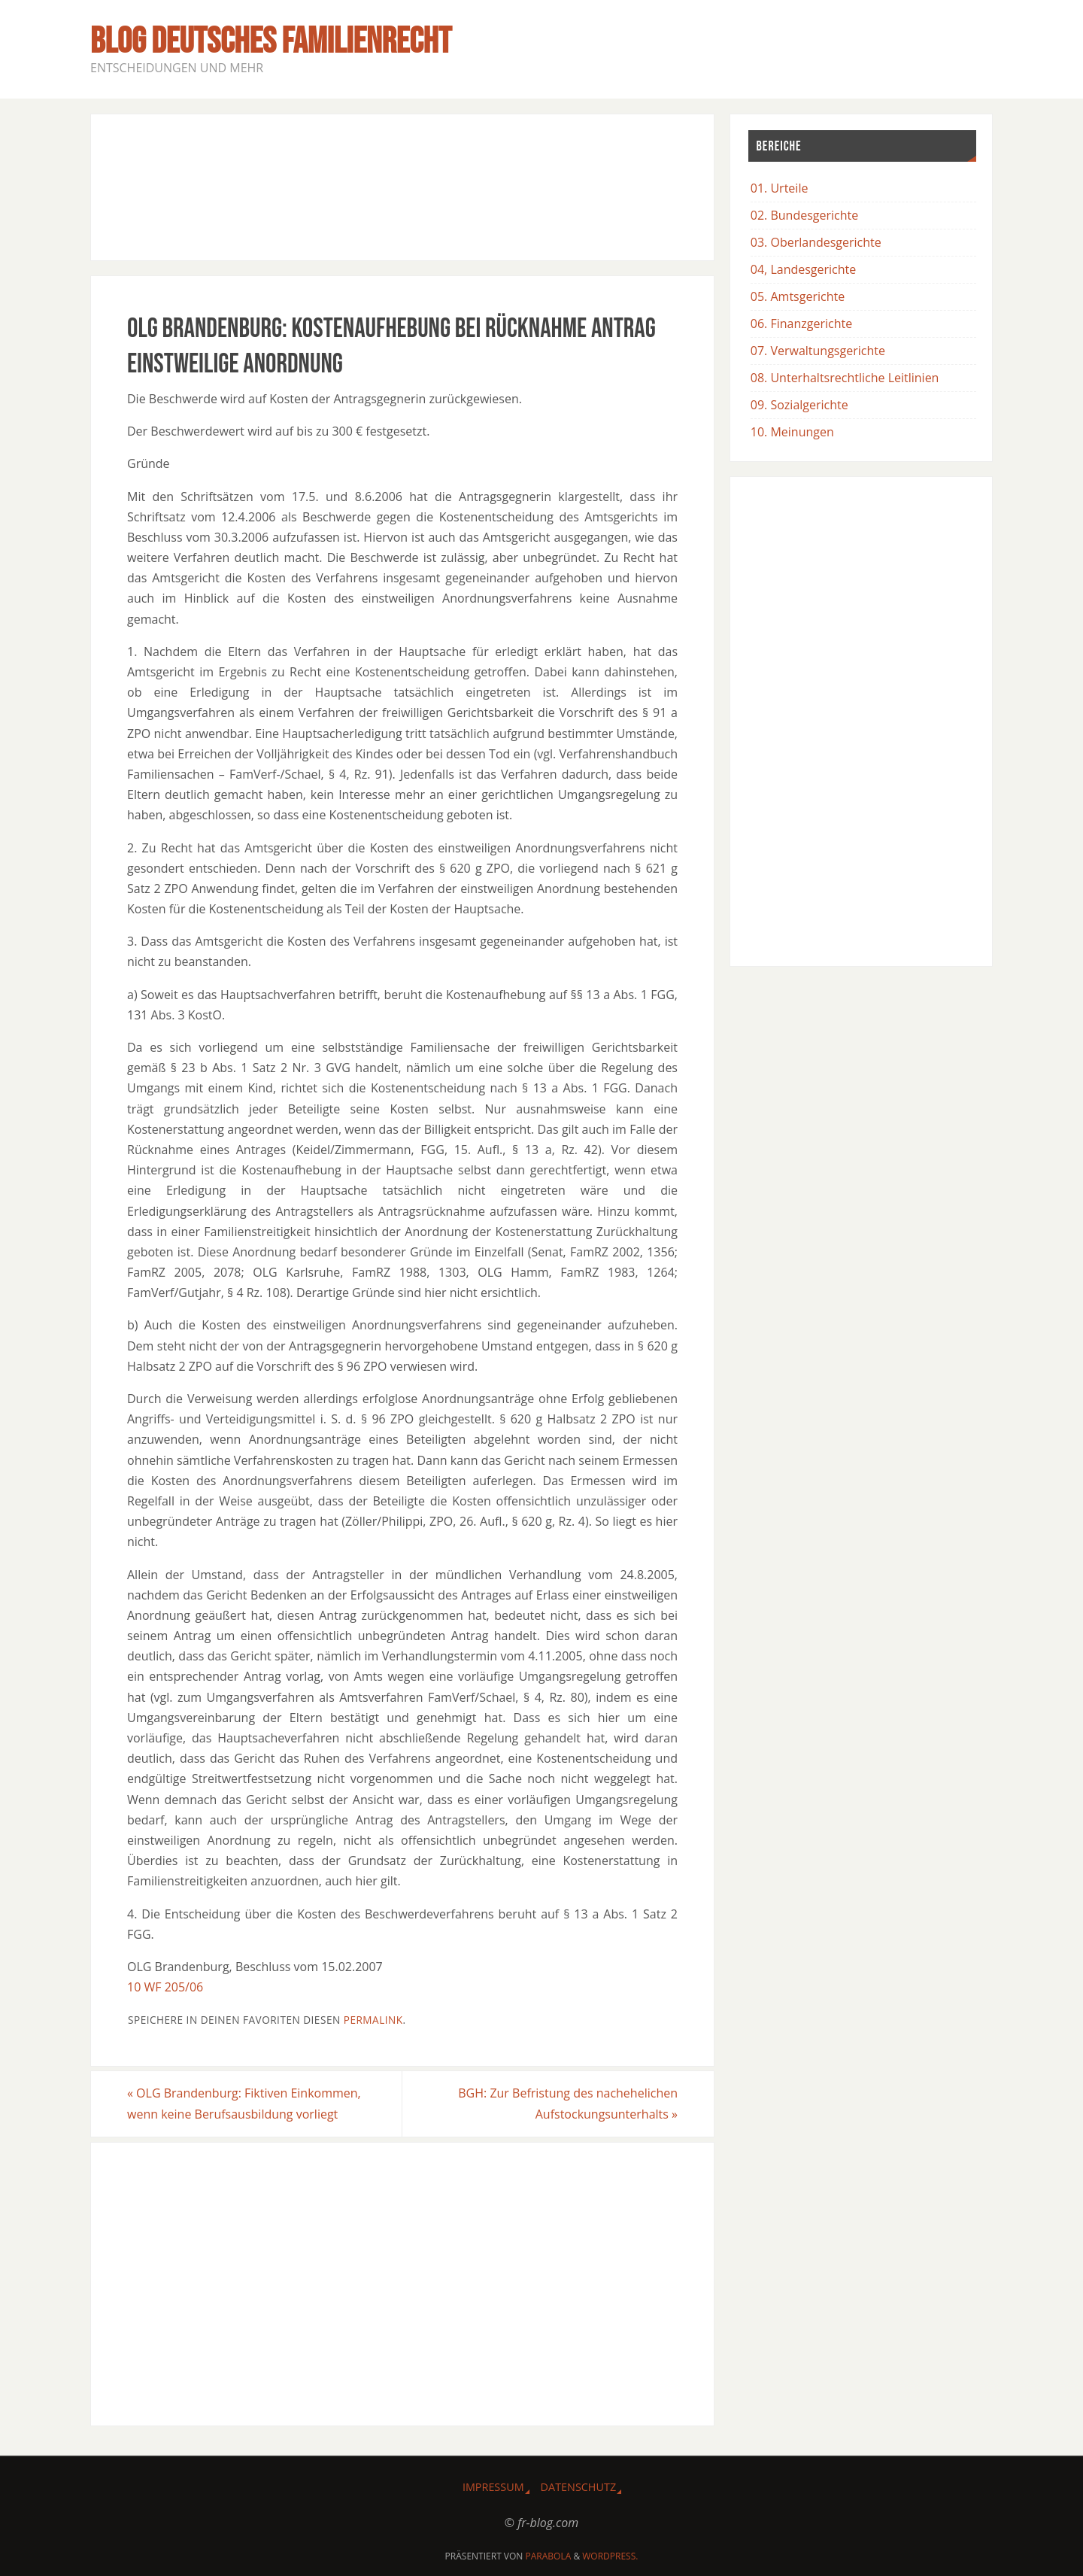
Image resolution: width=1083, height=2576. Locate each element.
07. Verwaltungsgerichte (818, 350)
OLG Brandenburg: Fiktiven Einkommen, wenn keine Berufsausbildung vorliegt (244, 2103)
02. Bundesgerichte (804, 215)
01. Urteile (779, 188)
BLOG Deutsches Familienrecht (270, 42)
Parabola (549, 2556)
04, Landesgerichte (803, 269)
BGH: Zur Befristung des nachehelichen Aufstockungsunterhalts (568, 2103)
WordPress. (610, 2556)
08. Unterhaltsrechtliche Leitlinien (845, 377)
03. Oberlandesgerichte (816, 242)
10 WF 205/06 (165, 1987)
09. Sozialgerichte (799, 404)
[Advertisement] (402, 184)
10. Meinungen (792, 432)
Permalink (373, 2019)
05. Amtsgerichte (798, 296)
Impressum (493, 2487)
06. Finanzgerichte (801, 323)
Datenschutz (579, 2487)
